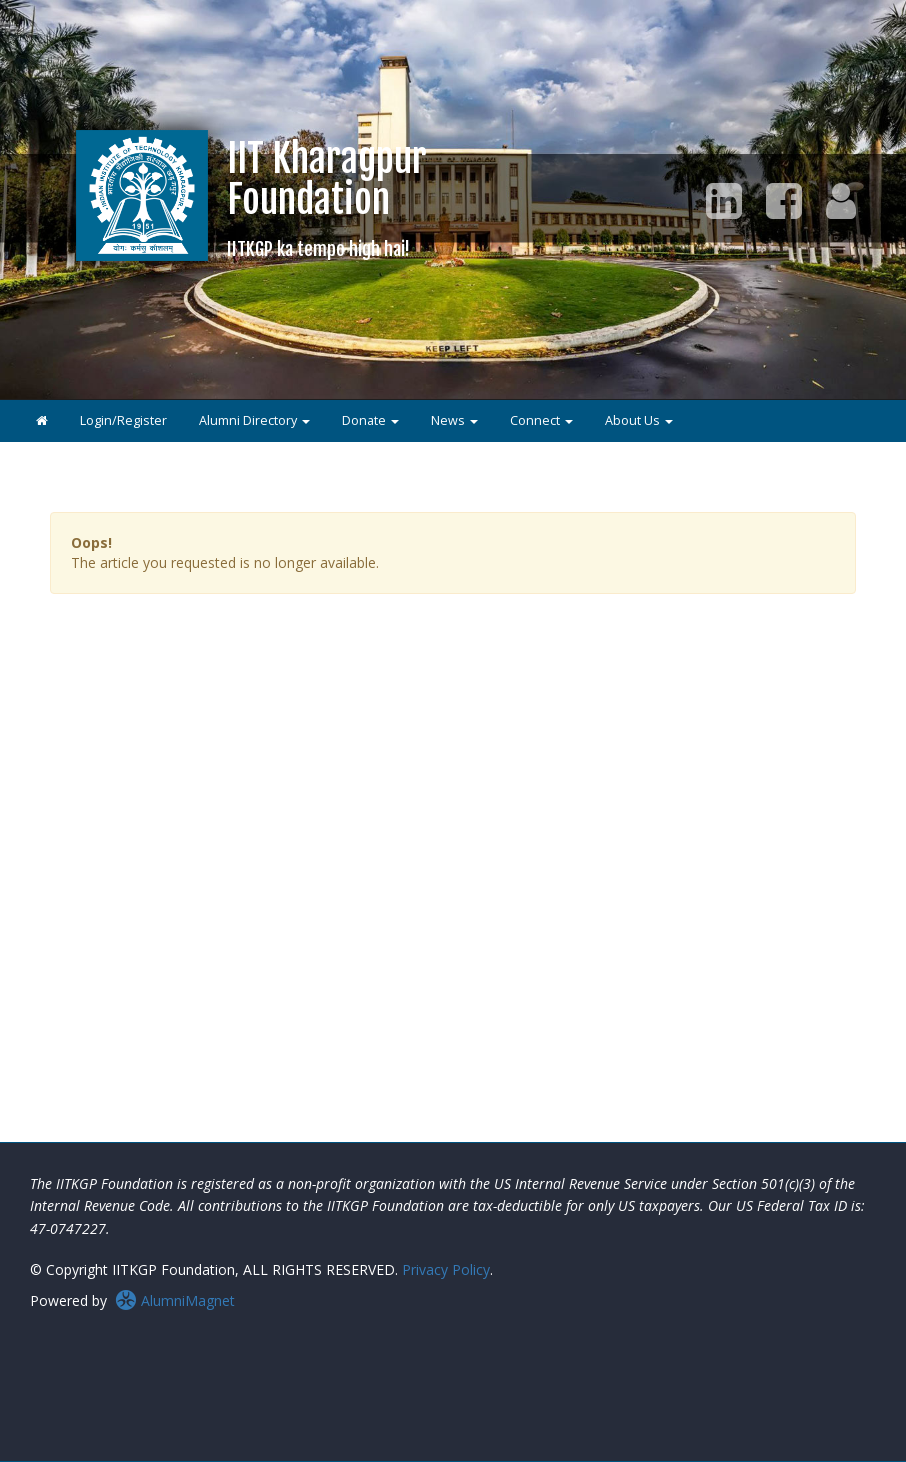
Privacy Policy (446, 1269)
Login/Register (123, 420)
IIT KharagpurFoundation (327, 197)
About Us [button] (639, 420)
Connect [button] (541, 420)
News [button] (454, 420)
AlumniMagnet (175, 1300)
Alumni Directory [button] (254, 420)
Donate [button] (370, 420)
